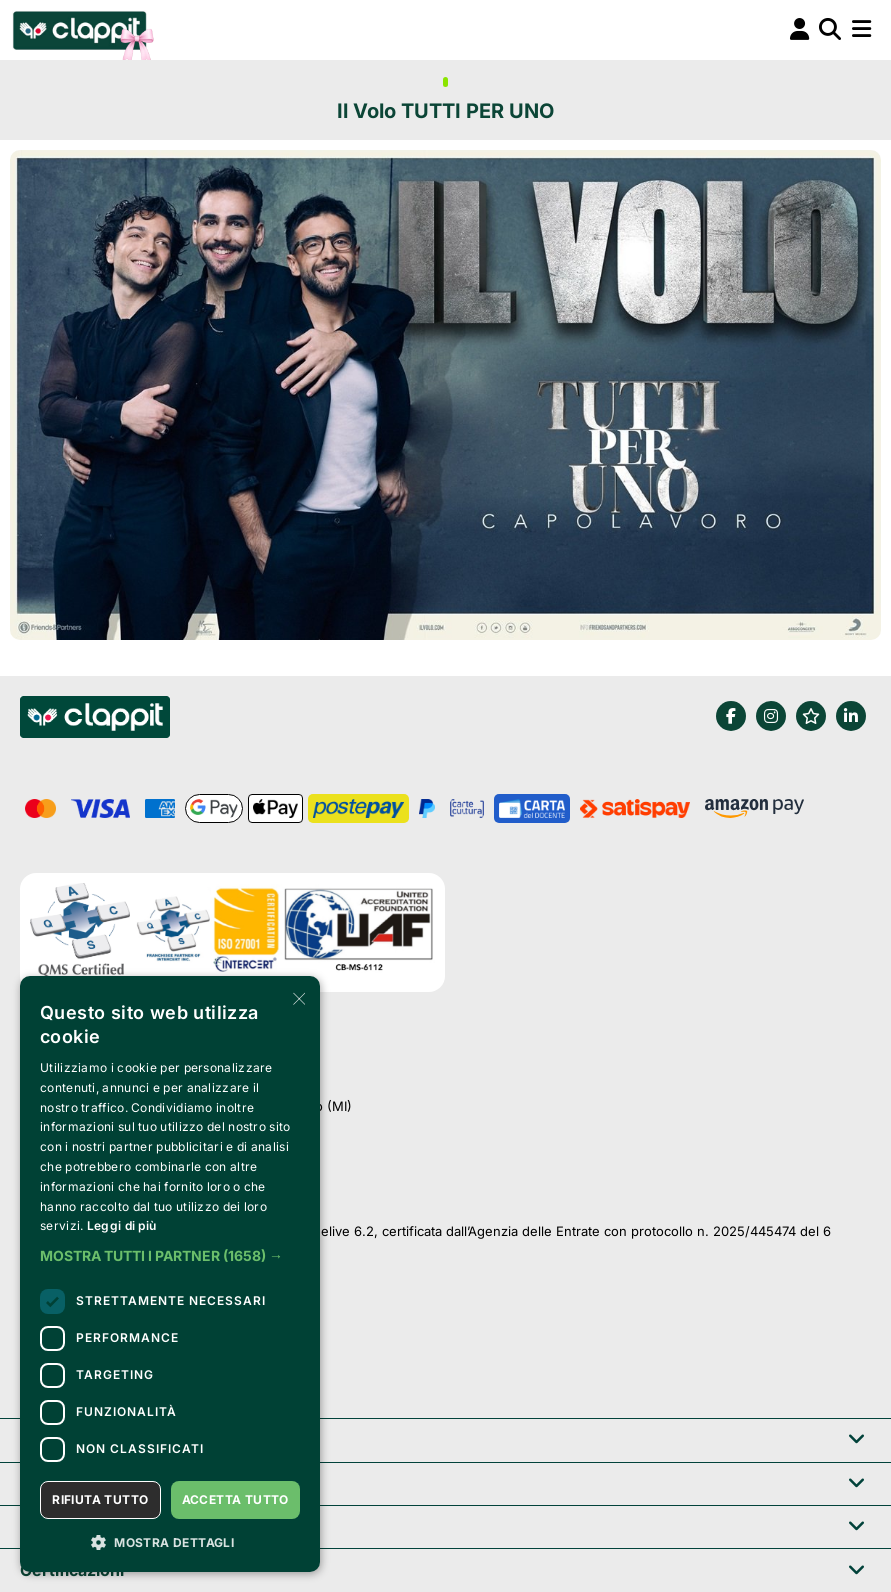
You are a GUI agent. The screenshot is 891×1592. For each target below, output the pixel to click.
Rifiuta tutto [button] (100, 1499)
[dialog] (170, 1274)
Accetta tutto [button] (235, 1499)
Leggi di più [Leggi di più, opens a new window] (122, 1225)
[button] (170, 1256)
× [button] (297, 997)
